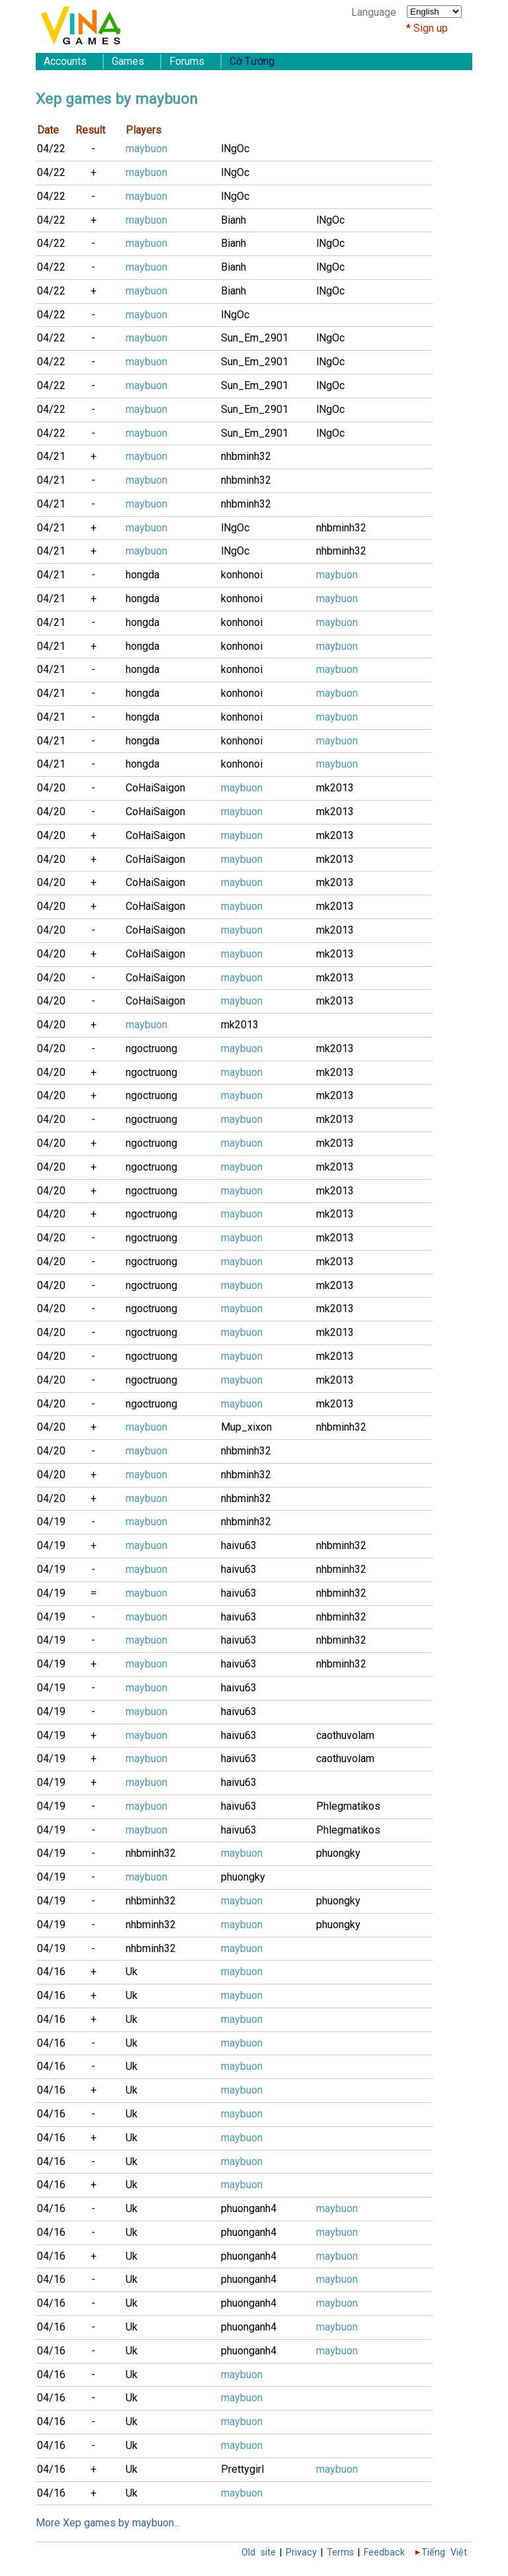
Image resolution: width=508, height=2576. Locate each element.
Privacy (301, 2552)
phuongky (338, 1853)
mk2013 (335, 787)
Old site (258, 2552)
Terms (340, 2552)
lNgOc (235, 148)
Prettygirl (242, 2469)
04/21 (51, 456)
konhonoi (242, 574)
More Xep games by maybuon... (108, 2522)
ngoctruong (151, 1048)
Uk (132, 1971)
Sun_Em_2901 (254, 338)
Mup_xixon (246, 1427)
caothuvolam (345, 1735)
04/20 (51, 787)
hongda (142, 574)
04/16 (51, 1971)
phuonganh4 (248, 2208)
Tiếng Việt (444, 2552)
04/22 (51, 148)
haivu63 (239, 1545)
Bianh (233, 220)
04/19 (51, 1521)
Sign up (430, 28)
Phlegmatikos (348, 1806)
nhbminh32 (246, 456)
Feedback (384, 2552)
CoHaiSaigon (155, 787)
